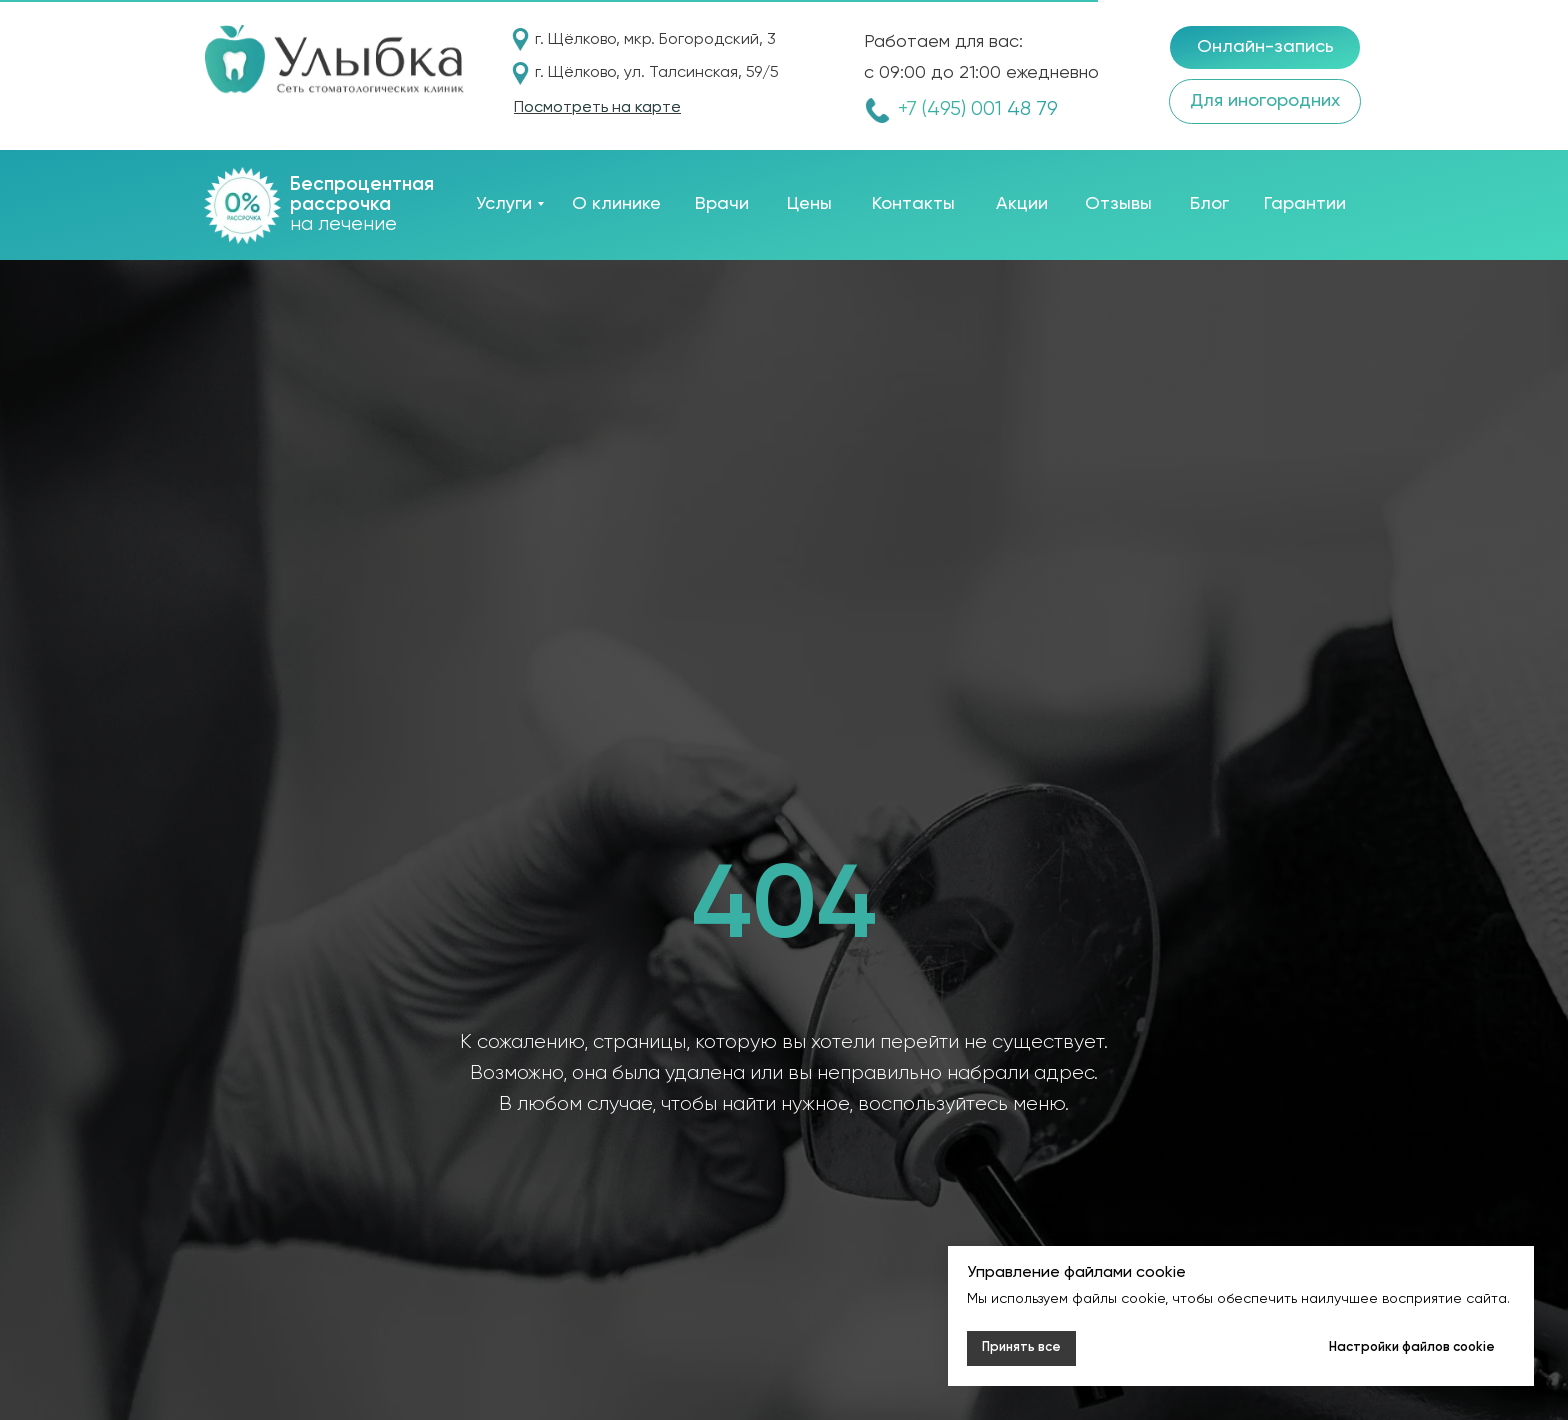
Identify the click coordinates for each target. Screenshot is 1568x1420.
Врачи (722, 204)
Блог (1209, 204)
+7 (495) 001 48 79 (978, 109)
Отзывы (1118, 204)
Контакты (913, 204)
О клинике (616, 204)
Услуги (504, 204)
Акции (1022, 204)
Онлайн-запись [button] (1265, 47)
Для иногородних (1265, 101)
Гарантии (1305, 204)
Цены (809, 204)
